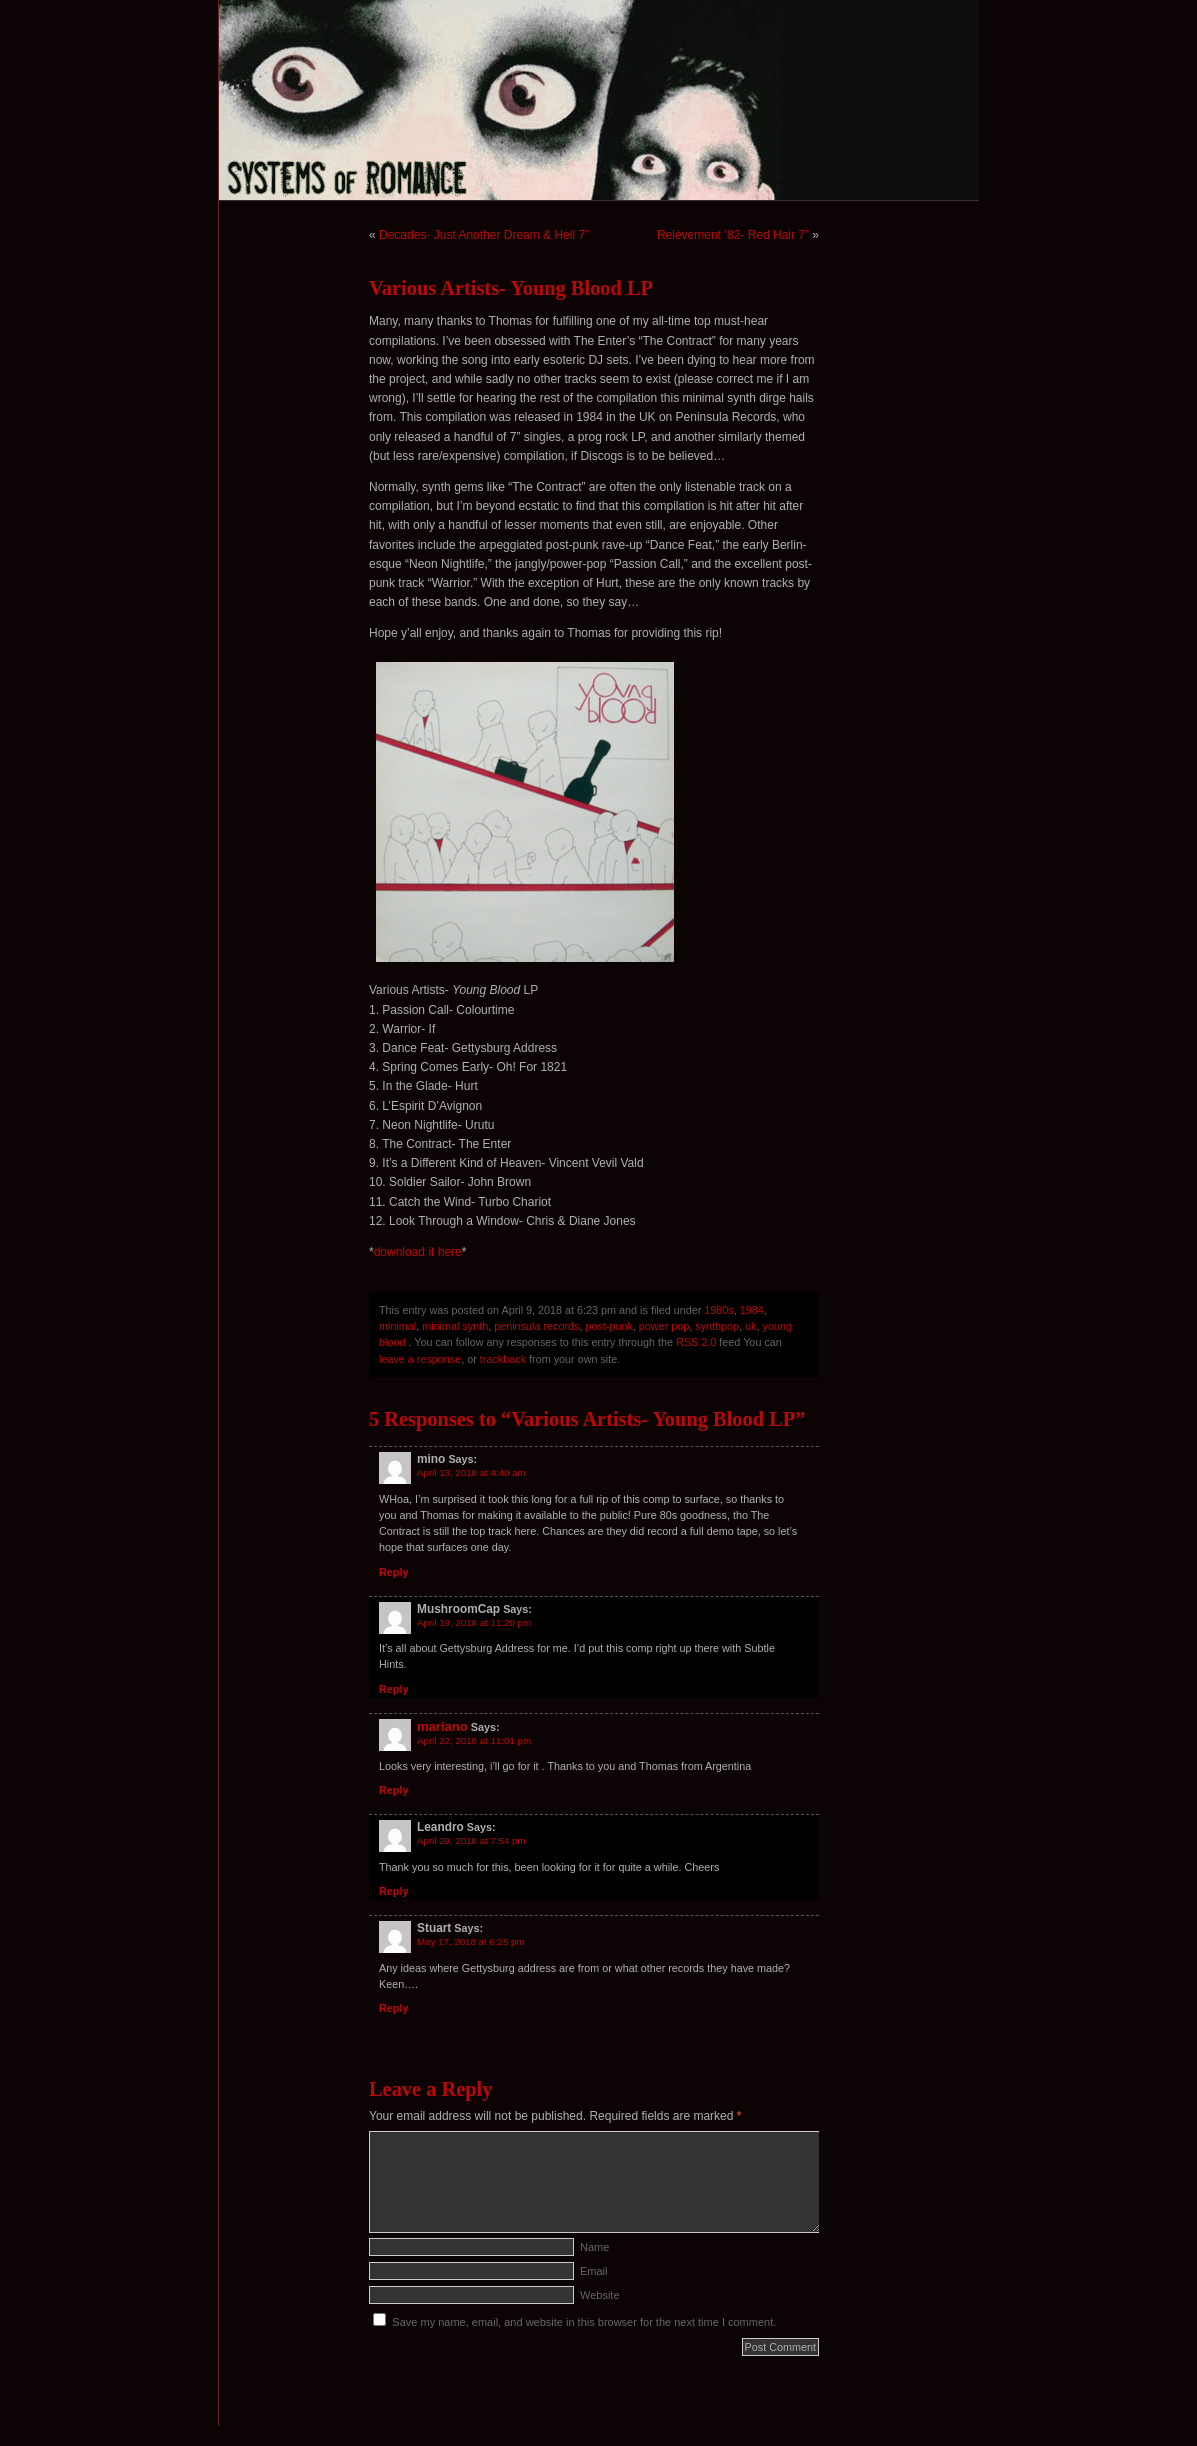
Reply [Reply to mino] (393, 1572)
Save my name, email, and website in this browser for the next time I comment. (584, 2322)
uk (750, 1326)
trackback (503, 1359)
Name (594, 2247)
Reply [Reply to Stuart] (393, 2008)
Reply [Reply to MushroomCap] (393, 1689)
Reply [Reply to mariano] (393, 1790)
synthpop (717, 1326)
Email (594, 2271)
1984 (752, 1310)
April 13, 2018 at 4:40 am (471, 1472)
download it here (418, 1252)
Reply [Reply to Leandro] (393, 1891)
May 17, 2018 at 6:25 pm (471, 1941)
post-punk (608, 1326)
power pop (664, 1326)
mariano (442, 1726)
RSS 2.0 (696, 1342)
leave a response (420, 1359)
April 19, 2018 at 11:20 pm (474, 1622)
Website (600, 2295)
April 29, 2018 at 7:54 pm (471, 1840)
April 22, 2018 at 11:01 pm (474, 1740)
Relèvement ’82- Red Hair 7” (733, 235)
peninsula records (536, 1326)
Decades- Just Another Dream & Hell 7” (484, 235)
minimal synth (455, 1326)
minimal (397, 1326)
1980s (718, 1310)
